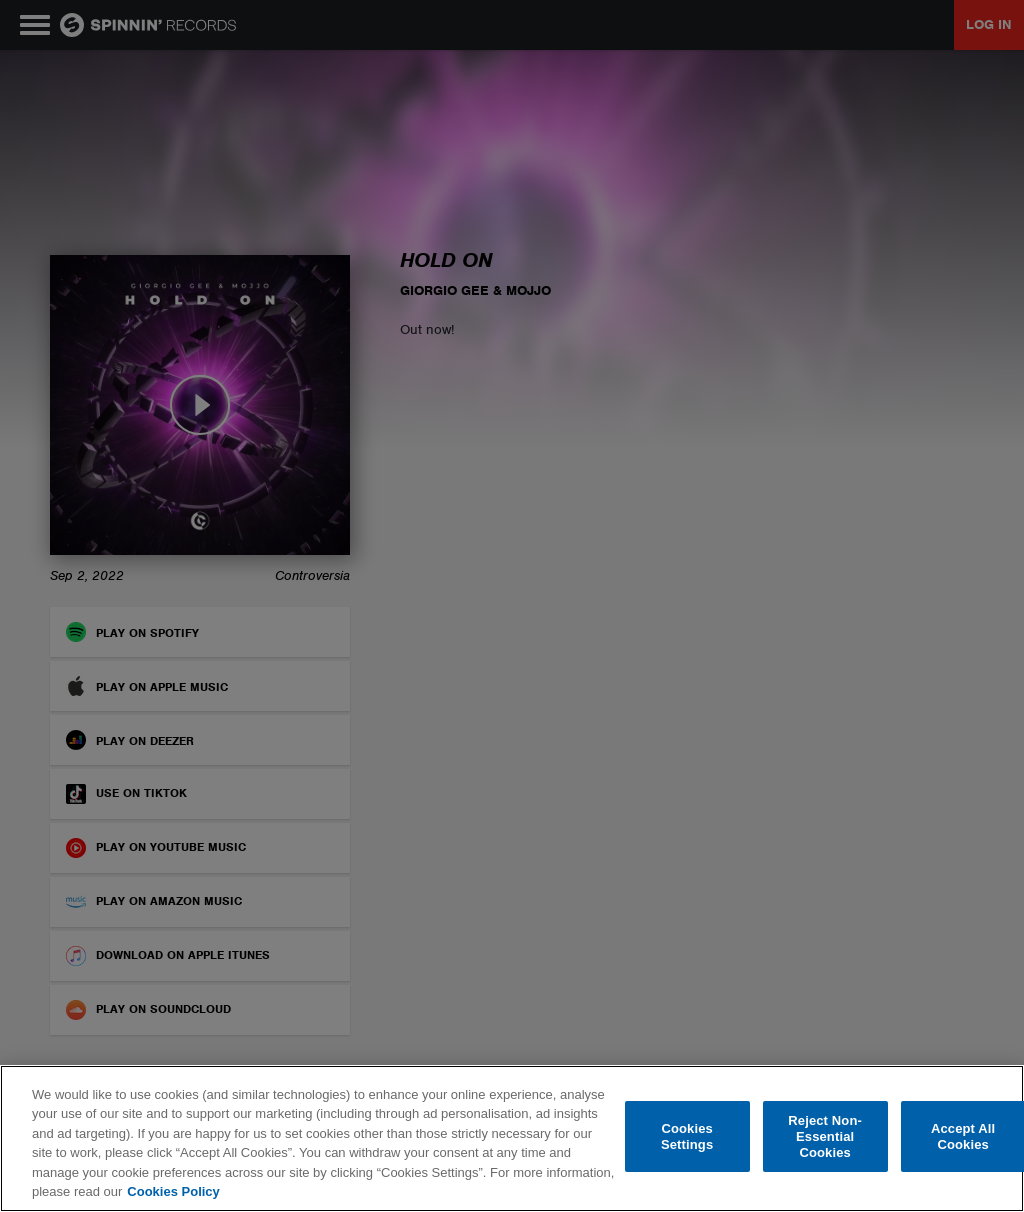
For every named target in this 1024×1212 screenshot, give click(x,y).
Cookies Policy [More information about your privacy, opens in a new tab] (173, 1191)
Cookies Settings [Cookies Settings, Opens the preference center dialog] (687, 1136)
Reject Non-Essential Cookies (825, 1137)
